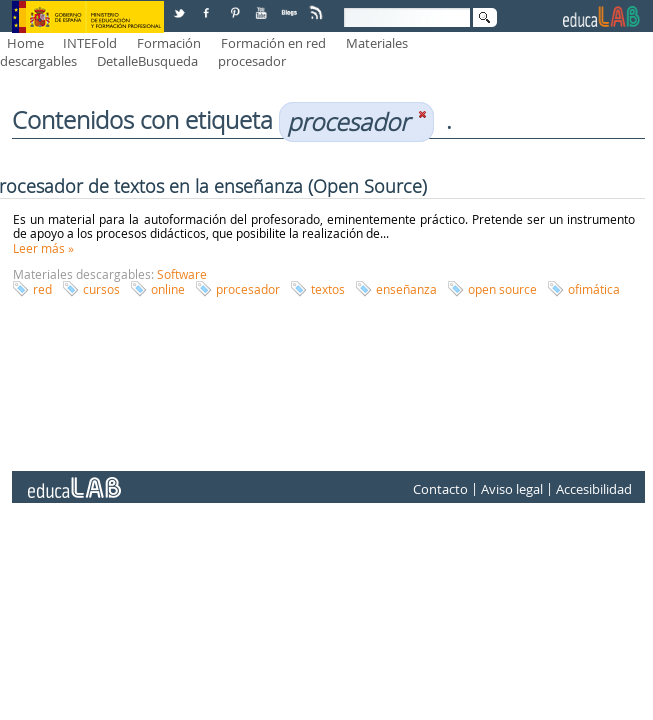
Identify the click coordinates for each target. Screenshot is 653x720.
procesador (252, 61)
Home (25, 43)
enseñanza (406, 289)
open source (502, 289)
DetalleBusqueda (147, 61)
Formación (169, 43)
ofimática (594, 289)
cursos (101, 289)
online (168, 289)
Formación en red (273, 43)
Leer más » (43, 248)
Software (182, 274)
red (42, 289)
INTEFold (90, 43)
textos (328, 289)
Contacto (440, 489)
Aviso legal (512, 489)
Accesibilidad (594, 489)
